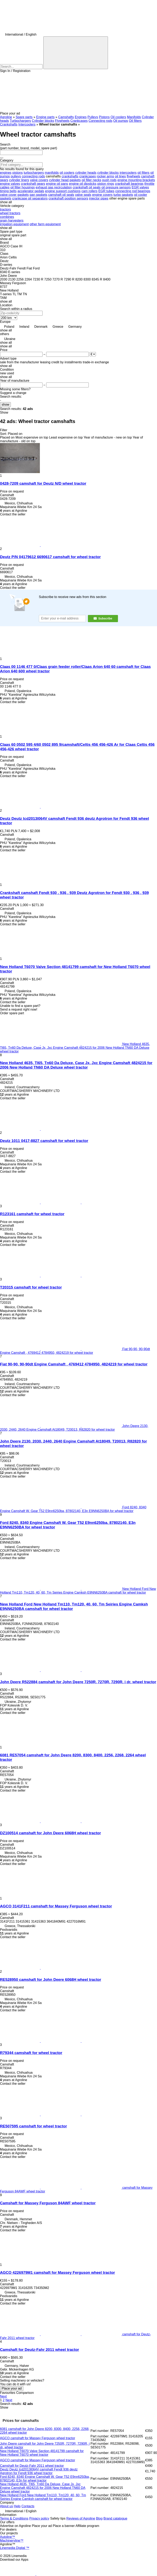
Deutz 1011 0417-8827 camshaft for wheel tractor (44, 1141)
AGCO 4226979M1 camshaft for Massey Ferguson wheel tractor (57, 2272)
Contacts (27, 2506)
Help (17, 2506)
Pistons (104, 117)
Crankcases (78, 120)
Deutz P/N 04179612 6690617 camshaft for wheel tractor (50, 557)
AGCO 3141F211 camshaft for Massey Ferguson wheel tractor (56, 1906)
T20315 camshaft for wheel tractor (31, 1287)
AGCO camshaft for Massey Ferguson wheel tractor (37, 2438)
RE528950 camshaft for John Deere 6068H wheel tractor (50, 1979)
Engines (81, 117)
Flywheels (62, 120)
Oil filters (135, 120)
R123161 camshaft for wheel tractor (32, 1214)
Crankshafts (8, 124)
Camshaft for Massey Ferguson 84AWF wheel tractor (48, 2203)
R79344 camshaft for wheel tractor (31, 2053)
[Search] (75, 52)
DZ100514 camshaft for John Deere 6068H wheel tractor (50, 1833)
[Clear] (1, 157)
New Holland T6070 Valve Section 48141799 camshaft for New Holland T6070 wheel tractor (42, 2452)
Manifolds (134, 117)
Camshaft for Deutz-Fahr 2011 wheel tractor (39, 2349)
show (5, 404)
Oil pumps (120, 120)
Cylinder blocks (43, 120)
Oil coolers (118, 117)
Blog (99, 2518)
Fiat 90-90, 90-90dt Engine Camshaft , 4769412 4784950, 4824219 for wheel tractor (73, 1364)
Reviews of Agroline (80, 2518)
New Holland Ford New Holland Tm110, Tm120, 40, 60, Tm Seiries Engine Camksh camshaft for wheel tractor (43, 2497)
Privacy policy (39, 2518)
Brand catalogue (115, 2518)
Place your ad (12, 2388)
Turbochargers (20, 120)
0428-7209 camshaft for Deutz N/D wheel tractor (43, 483)
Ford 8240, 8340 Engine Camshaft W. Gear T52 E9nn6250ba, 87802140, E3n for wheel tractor (45, 2478)
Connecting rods (100, 120)
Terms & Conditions (14, 2518)
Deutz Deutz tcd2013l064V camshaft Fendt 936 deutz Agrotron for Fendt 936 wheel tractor (39, 2471)
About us (6, 2506)
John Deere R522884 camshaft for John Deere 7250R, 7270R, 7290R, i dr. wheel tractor (78, 1682)
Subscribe (105, 618)
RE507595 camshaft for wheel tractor (33, 2126)
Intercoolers (27, 124)
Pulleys (92, 117)
